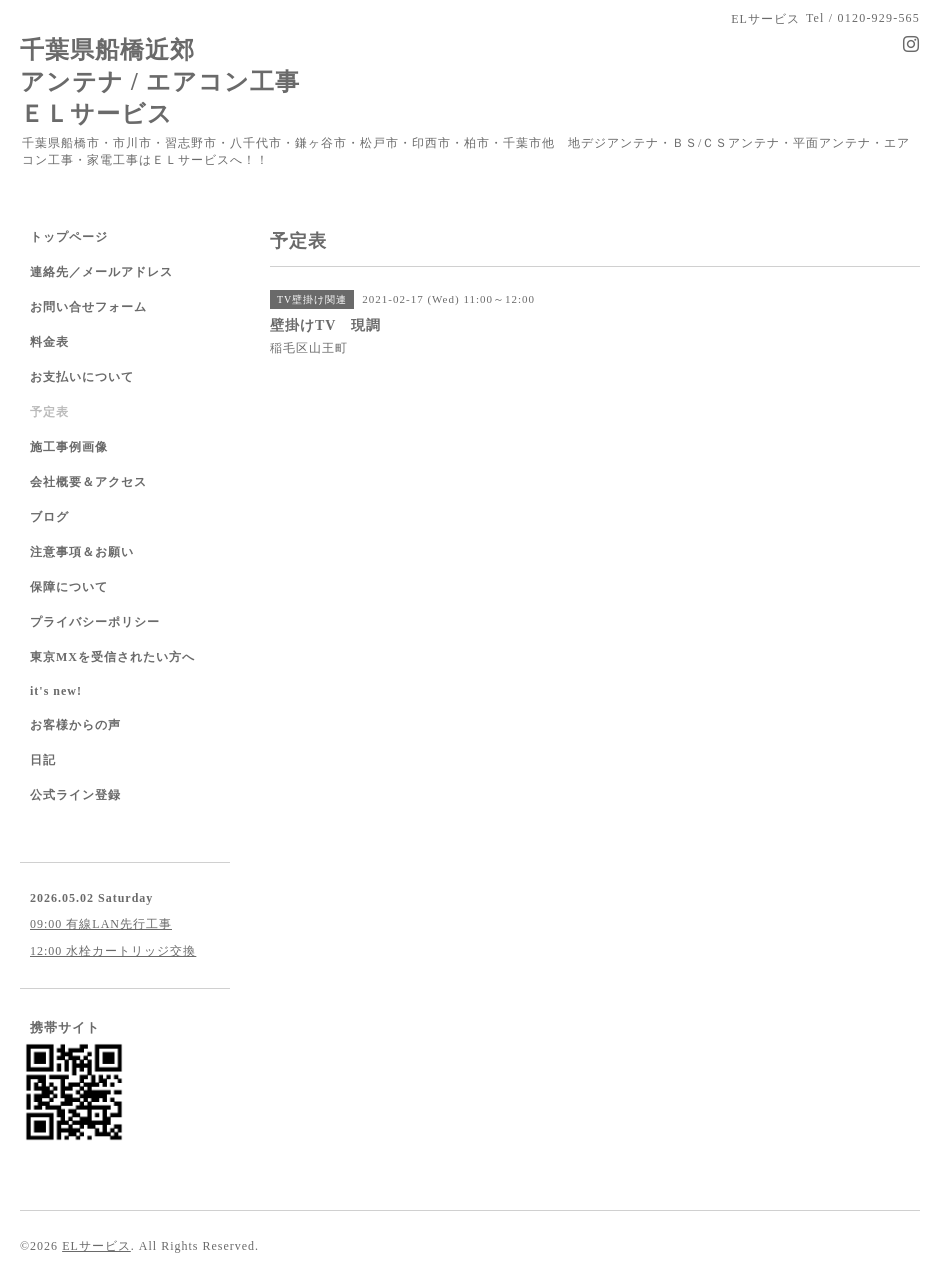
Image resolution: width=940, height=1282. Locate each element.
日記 (43, 760)
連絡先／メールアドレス (101, 272)
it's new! (56, 691)
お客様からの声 (75, 725)
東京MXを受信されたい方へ (112, 657)
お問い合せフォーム (88, 307)
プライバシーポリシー (95, 622)
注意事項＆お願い (82, 552)
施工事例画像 (69, 447)
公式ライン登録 (75, 795)
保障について (69, 587)
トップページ (69, 237)
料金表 (49, 342)
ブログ (49, 517)
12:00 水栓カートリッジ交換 (113, 951)
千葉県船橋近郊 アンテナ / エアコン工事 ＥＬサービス (160, 81)
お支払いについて (82, 377)
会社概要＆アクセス (88, 482)
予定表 (49, 412)
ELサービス (96, 1246)
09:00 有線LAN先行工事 (101, 924)
